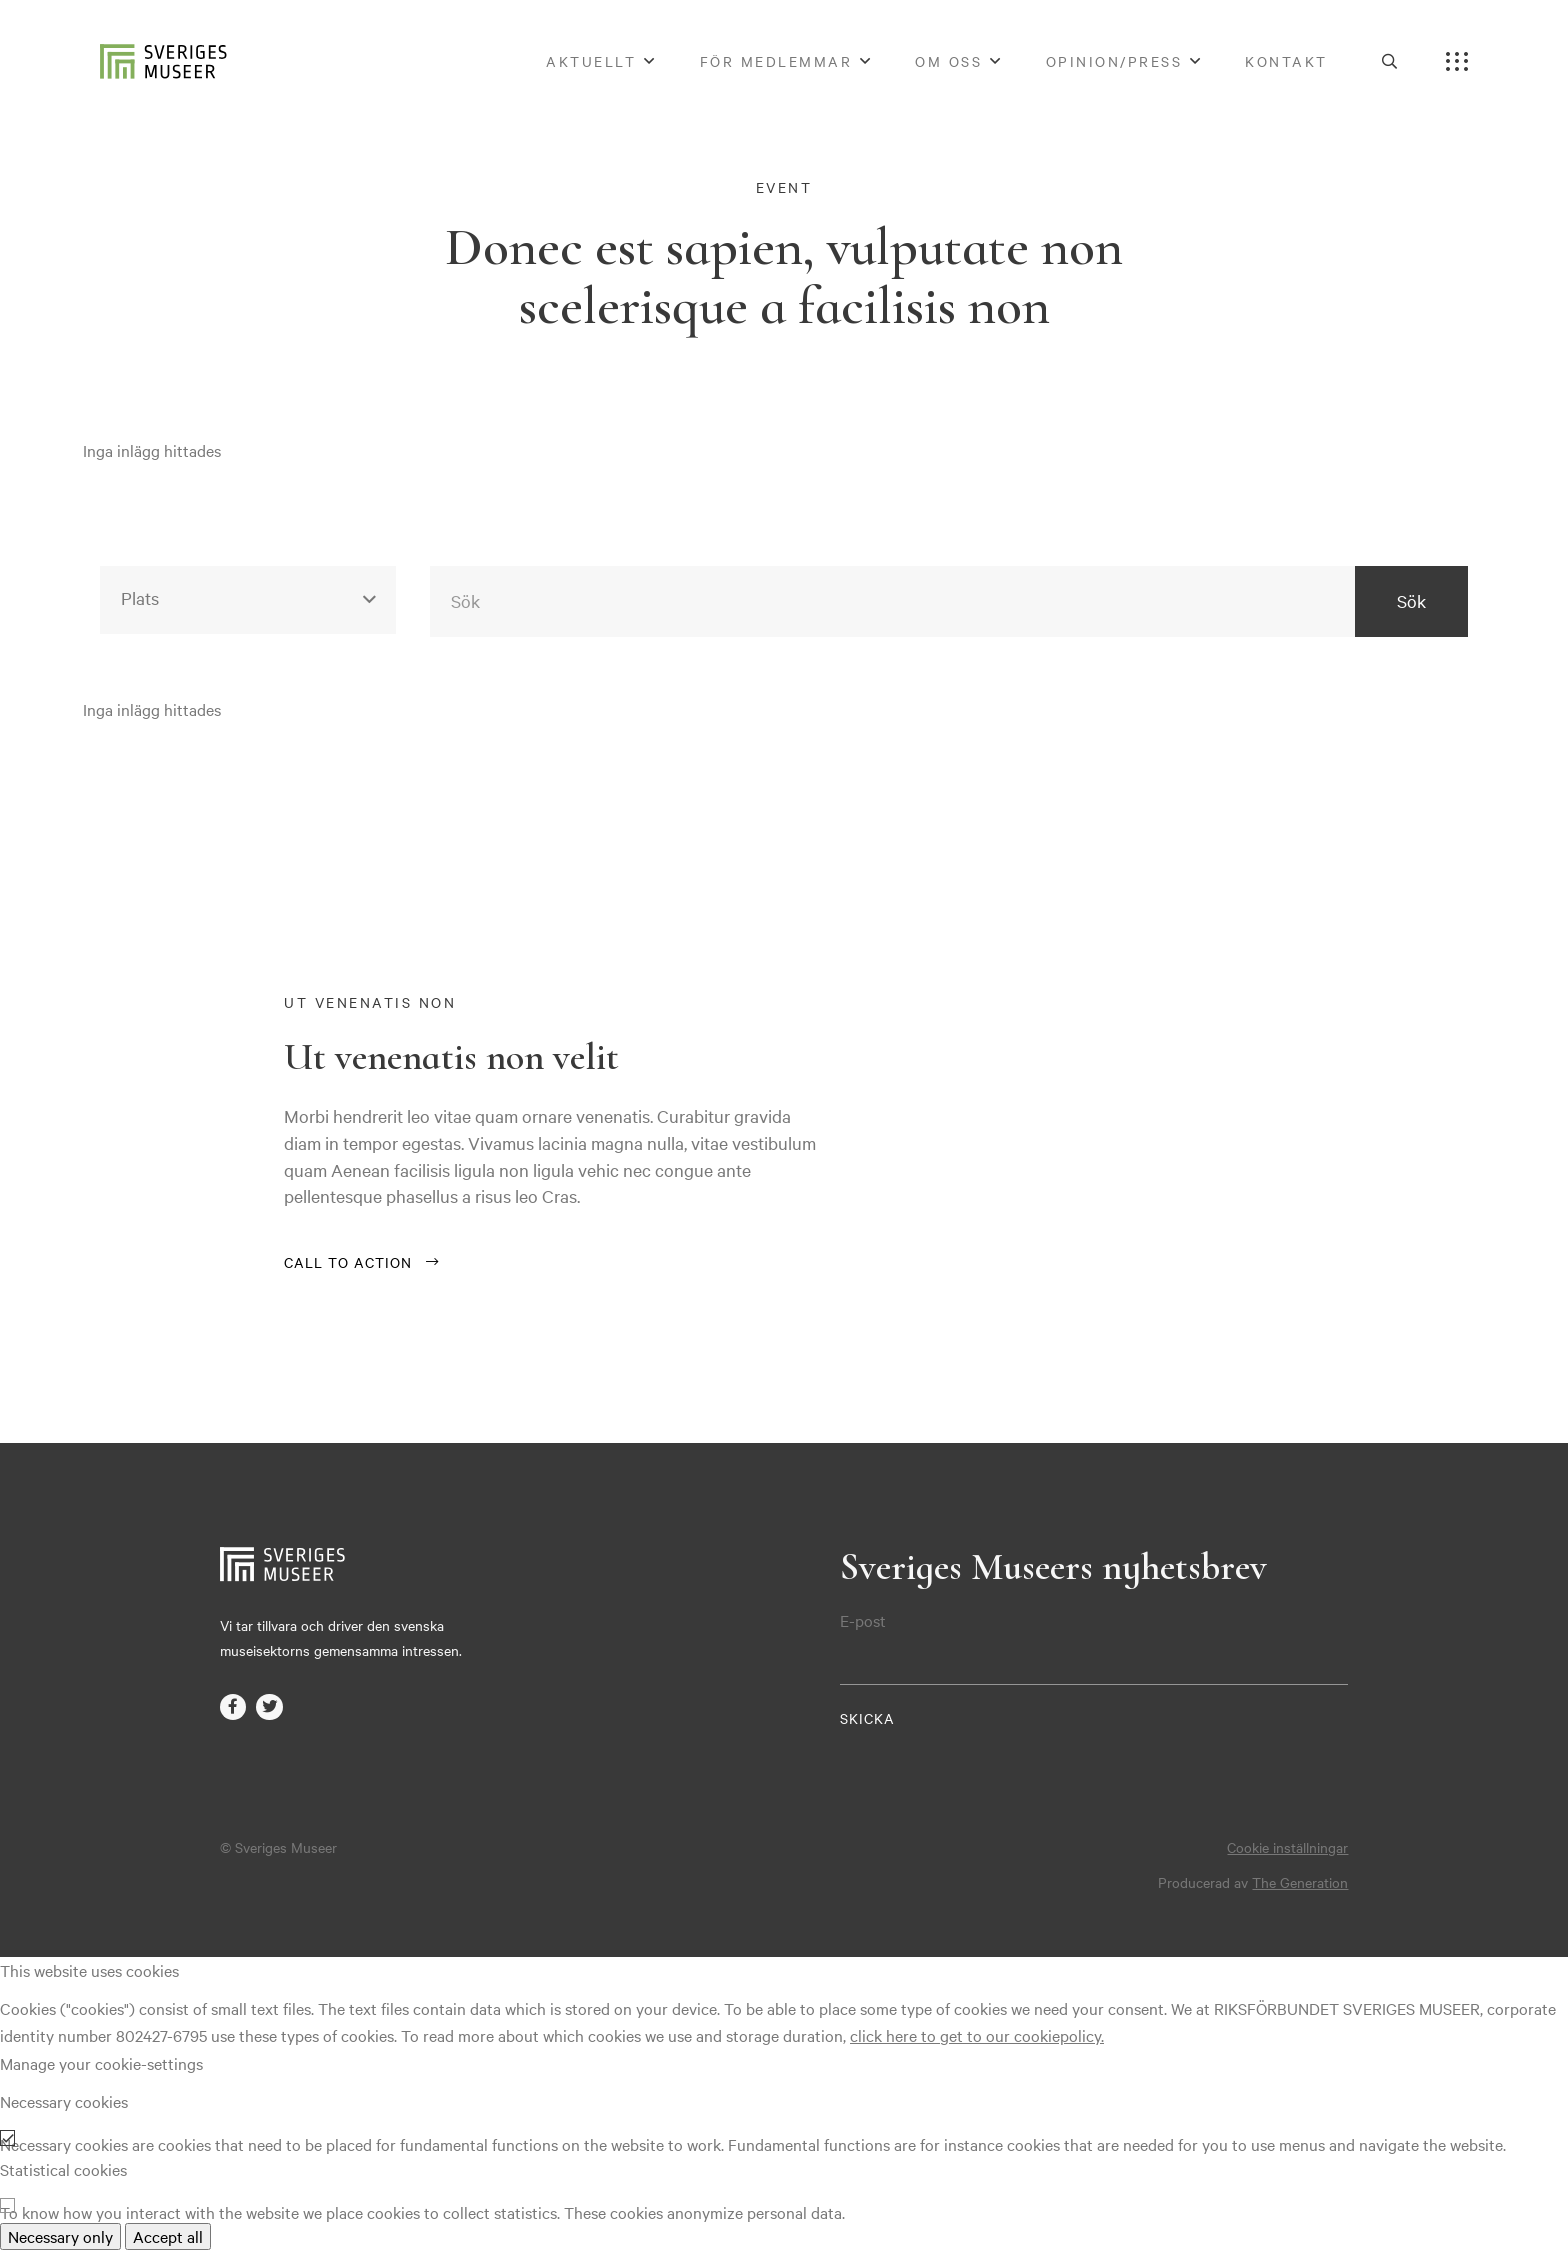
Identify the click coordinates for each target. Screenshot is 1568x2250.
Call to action (348, 1262)
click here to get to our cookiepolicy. (977, 2035)
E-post (863, 1620)
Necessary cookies (64, 2101)
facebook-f (233, 1707)
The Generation (1300, 1882)
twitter (269, 1707)
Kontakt (1286, 61)
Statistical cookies (63, 2169)
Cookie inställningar (1287, 1847)
